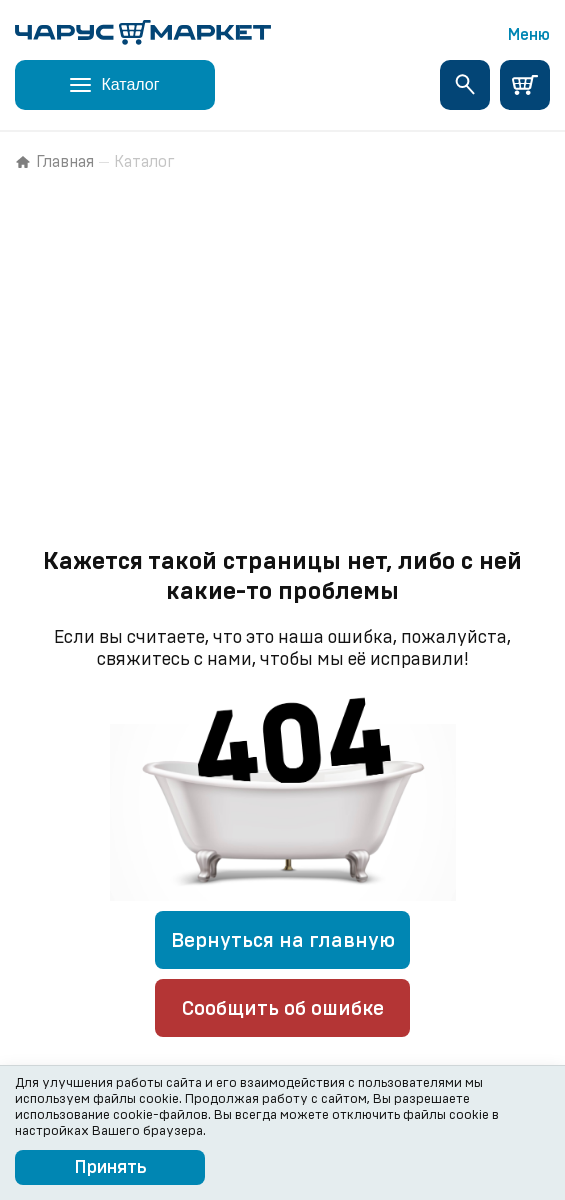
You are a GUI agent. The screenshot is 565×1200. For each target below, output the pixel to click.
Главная (54, 162)
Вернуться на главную (283, 941)
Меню (529, 35)
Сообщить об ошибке (283, 1009)
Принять (110, 1168)
